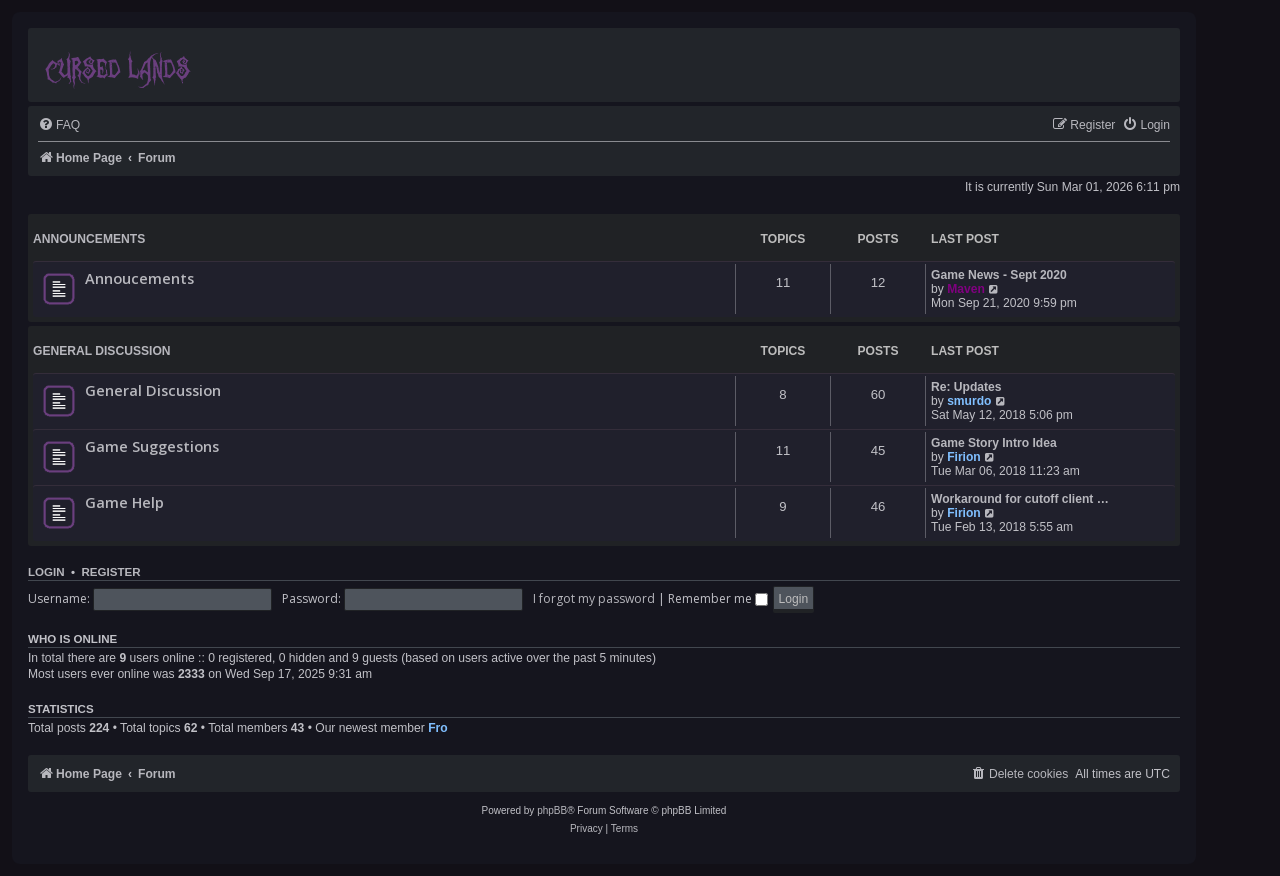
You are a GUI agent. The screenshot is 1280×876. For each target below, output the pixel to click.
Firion (964, 457)
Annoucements (139, 278)
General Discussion (102, 351)
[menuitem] (59, 125)
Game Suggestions (152, 446)
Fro (437, 728)
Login (46, 572)
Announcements (89, 239)
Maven (966, 289)
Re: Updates (966, 387)
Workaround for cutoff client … (1020, 499)
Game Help (124, 502)
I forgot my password (594, 598)
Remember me (718, 598)
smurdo (969, 401)
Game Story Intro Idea (994, 443)
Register (110, 572)
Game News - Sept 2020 (999, 275)
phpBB (552, 810)
